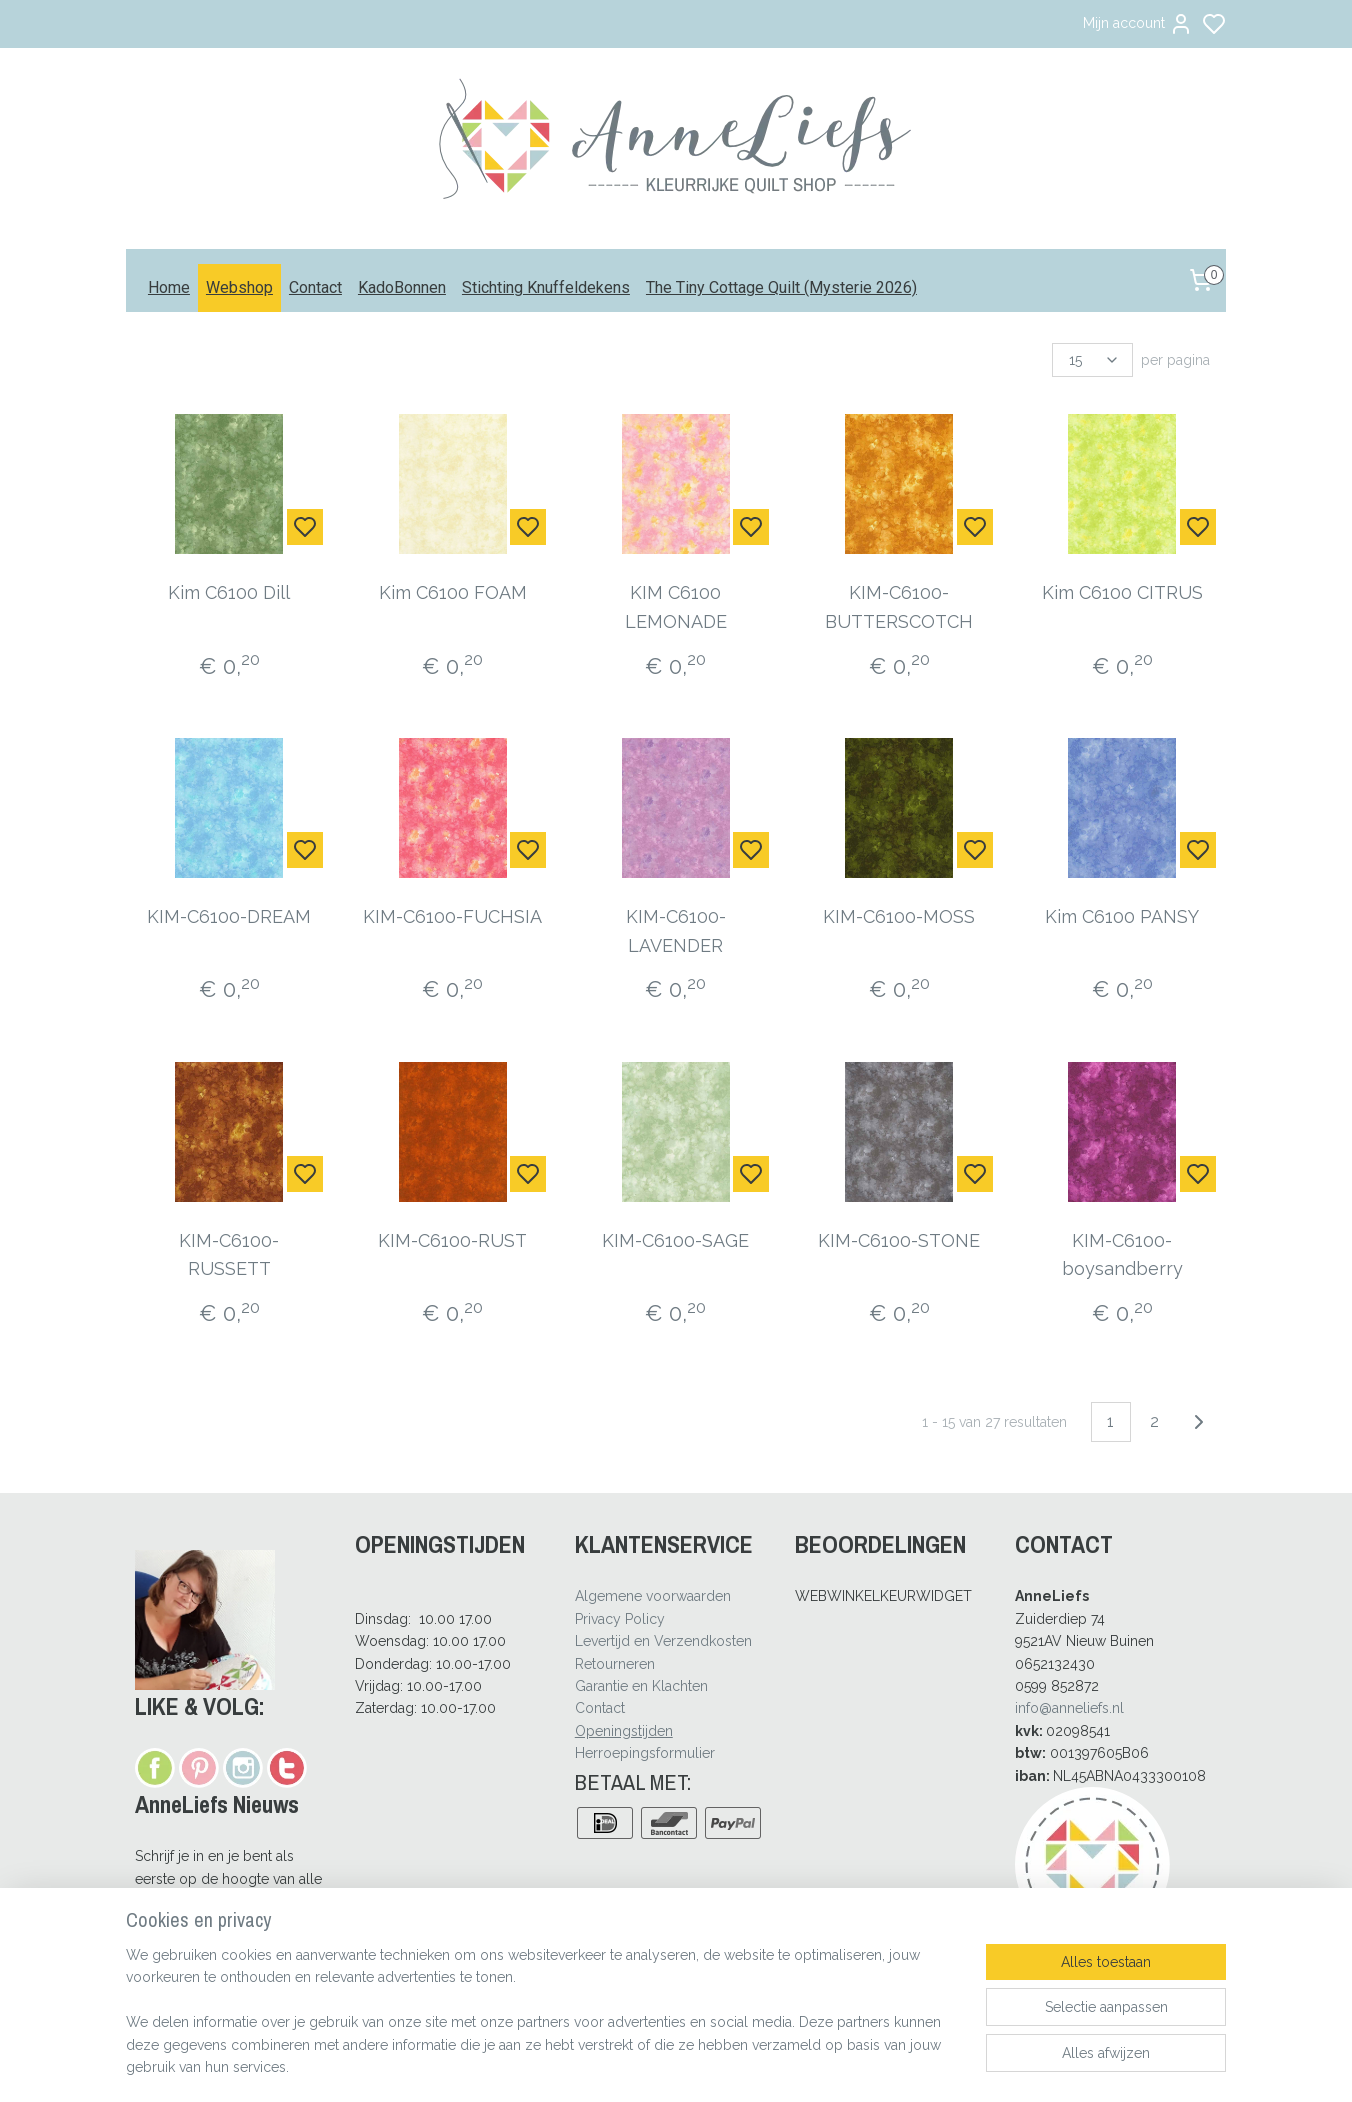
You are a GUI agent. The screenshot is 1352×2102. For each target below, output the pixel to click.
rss (769, 2065)
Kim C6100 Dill (230, 592)
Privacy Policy (620, 1619)
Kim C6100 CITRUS (1122, 592)
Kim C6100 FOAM (453, 592)
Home (169, 287)
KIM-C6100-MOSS (899, 916)
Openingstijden (624, 1731)
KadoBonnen (402, 287)
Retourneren (615, 1664)
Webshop (239, 287)
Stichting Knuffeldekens (546, 287)
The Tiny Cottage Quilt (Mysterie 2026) (781, 287)
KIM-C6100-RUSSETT (230, 1255)
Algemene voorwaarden (653, 1596)
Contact (315, 287)
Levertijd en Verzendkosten (663, 1641)
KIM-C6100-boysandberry (1122, 1255)
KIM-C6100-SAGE (675, 1240)
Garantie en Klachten (641, 1686)
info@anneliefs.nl (1069, 1708)
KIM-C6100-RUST (452, 1240)
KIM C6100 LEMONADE (676, 607)
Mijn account (1138, 24)
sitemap (732, 2065)
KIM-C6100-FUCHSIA (452, 916)
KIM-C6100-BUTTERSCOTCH (899, 607)
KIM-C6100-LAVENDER (676, 931)
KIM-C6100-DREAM (230, 916)
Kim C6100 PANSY (1122, 916)
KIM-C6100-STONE (899, 1240)
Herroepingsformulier (645, 1753)
